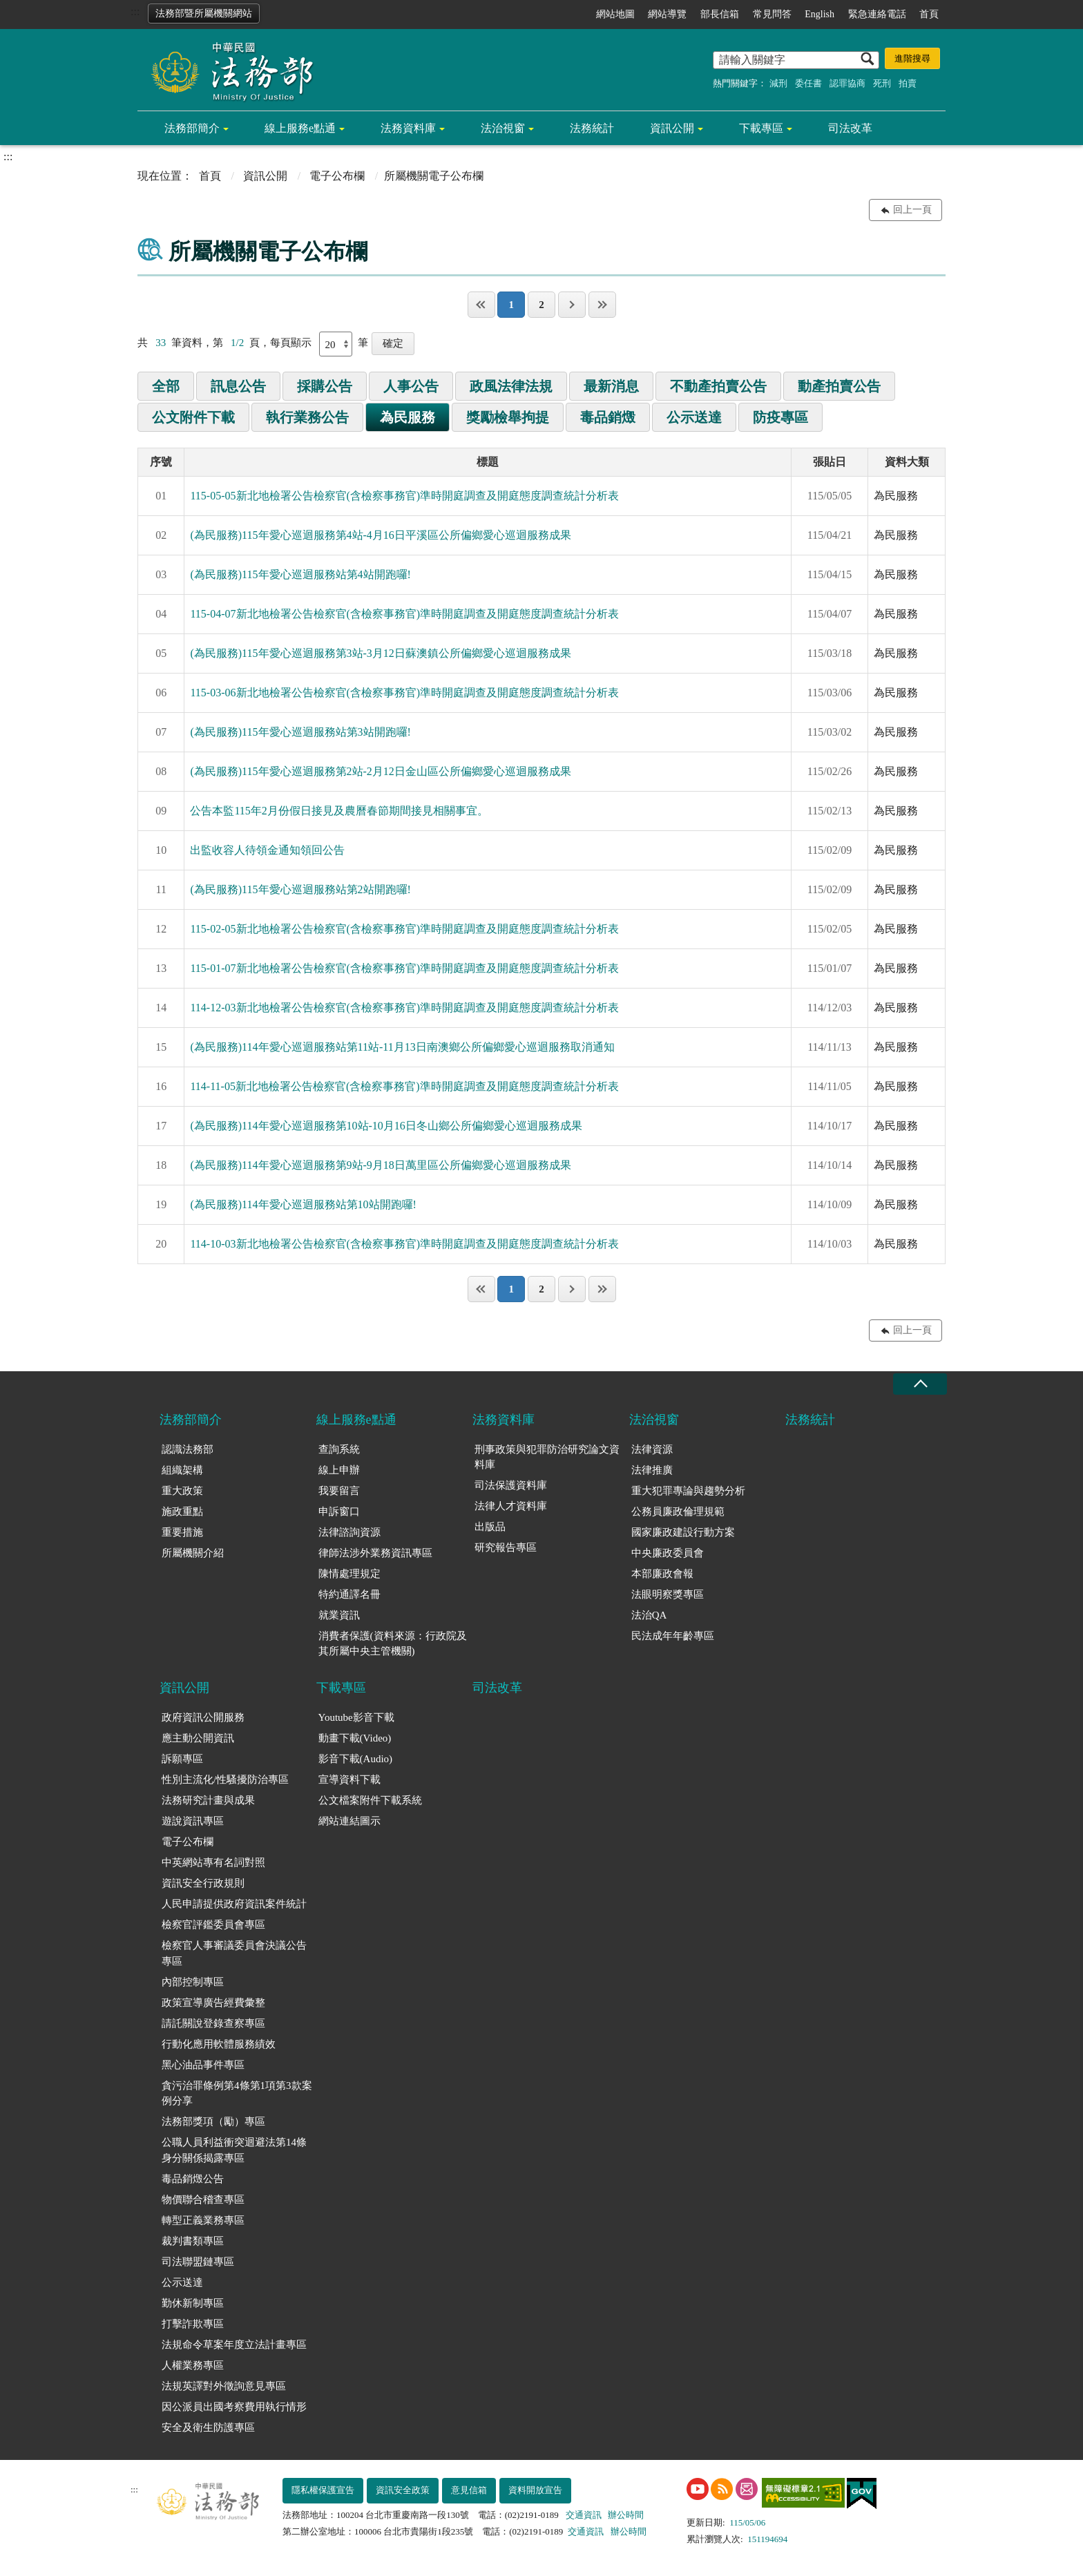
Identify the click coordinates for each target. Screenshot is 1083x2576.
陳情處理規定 (349, 1573)
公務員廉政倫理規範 (678, 1511)
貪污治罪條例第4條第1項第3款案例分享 (237, 2093)
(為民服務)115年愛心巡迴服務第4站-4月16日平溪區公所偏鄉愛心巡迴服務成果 (380, 535)
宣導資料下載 (349, 1779)
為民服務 (407, 417)
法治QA (649, 1615)
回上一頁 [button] (912, 209)
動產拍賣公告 (839, 386)
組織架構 (182, 1470)
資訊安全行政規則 (203, 1883)
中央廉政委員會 (667, 1552)
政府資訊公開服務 (203, 1717)
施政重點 (182, 1511)
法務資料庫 (408, 128)
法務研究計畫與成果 (208, 1800)
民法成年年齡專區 (672, 1635)
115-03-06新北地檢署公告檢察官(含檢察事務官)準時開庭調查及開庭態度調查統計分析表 (404, 692)
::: (135, 11)
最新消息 (611, 386)
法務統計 (592, 128)
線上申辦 (339, 1470)
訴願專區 (182, 1758)
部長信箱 (719, 14)
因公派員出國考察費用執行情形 (234, 2406)
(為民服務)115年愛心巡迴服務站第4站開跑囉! (300, 574)
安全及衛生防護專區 (208, 2427)
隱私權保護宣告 (322, 2490)
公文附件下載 (193, 417)
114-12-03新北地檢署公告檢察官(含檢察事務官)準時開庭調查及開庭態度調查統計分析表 (404, 1007)
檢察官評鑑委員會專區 (213, 1924)
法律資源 (652, 1449)
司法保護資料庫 (511, 1485)
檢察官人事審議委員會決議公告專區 (234, 1953)
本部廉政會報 (662, 1573)
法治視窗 (503, 128)
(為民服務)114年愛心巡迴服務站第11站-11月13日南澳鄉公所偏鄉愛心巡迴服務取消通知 (402, 1047)
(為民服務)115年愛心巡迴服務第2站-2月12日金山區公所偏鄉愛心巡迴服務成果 (380, 771)
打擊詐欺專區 (193, 2323)
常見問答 (772, 14)
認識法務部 (187, 1449)
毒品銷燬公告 (193, 2178)
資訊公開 (672, 128)
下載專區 (761, 128)
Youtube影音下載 (356, 1717)
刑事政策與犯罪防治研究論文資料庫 (547, 1457)
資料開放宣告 (535, 2490)
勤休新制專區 (193, 2303)
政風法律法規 (511, 386)
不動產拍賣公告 (718, 386)
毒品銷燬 (607, 417)
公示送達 (694, 417)
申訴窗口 (339, 1511)
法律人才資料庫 (511, 1505)
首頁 (929, 14)
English (819, 14)
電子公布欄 (337, 176)
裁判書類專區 (193, 2240)
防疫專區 (780, 417)
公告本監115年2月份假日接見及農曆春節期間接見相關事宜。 (339, 811)
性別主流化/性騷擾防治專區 (225, 1779)
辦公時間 (626, 2515)
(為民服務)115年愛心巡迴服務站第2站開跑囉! (300, 889)
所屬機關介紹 (193, 1552)
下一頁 (572, 305)
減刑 (778, 83)
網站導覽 (667, 14)
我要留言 (339, 1490)
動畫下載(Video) (355, 1738)
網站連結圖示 (349, 1820)
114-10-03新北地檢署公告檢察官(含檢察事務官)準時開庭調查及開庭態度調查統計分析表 (404, 1244)
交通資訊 (584, 2515)
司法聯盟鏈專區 (198, 2261)
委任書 (808, 83)
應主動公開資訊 (198, 1738)
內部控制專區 (193, 1981)
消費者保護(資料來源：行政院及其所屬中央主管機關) (392, 1643)
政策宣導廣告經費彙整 (213, 2002)
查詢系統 (339, 1449)
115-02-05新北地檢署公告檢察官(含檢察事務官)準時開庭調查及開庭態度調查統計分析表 (404, 929)
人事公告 (411, 386)
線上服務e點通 (300, 128)
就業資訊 (339, 1615)
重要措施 (182, 1532)
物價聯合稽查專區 (203, 2199)
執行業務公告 (307, 417)
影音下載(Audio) (355, 1758)
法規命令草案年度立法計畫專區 (234, 2344)
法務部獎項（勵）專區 (213, 2121)
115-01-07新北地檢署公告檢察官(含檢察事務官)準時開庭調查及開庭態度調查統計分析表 (404, 968)
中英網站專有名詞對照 (213, 1862)
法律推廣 (652, 1470)
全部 (166, 386)
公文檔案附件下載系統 (370, 1800)
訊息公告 (238, 386)
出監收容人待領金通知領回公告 (267, 850)
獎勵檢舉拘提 (507, 417)
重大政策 (182, 1490)
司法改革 (850, 128)
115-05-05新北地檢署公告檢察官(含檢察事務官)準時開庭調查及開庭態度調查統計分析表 (404, 496)
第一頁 (481, 305)
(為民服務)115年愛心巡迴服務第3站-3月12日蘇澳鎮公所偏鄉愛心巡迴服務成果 (380, 653)
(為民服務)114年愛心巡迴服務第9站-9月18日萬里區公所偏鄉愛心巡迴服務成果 (380, 1165)
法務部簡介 (192, 128)
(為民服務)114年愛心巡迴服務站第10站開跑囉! (303, 1204)
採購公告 (324, 386)
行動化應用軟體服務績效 (219, 2044)
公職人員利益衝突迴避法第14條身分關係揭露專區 (234, 2150)
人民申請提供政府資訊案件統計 (234, 1903)
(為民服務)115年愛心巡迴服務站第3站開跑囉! (300, 732)
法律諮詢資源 (349, 1532)
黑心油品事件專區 (203, 2064)
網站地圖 (615, 14)
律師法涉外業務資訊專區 (375, 1552)
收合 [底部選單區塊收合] (920, 1384)
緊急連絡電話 (877, 14)
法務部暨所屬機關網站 (203, 13)
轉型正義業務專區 (203, 2220)
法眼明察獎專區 (667, 1594)
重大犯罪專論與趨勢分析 (688, 1490)
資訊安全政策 (403, 2490)
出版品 (490, 1526)
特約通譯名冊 (349, 1594)
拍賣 (908, 83)
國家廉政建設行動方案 (683, 1532)
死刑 (882, 83)
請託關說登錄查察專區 (213, 2023)
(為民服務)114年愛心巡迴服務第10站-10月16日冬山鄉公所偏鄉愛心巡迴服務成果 (386, 1126)
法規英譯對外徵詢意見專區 (224, 2386)
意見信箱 (469, 2490)
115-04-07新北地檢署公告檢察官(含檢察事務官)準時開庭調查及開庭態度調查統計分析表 (404, 614)
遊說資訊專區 (193, 1820)
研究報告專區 (506, 1547)
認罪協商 (847, 83)
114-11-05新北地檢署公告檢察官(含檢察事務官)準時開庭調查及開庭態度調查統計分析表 (404, 1086)
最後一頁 (602, 305)
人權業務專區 (193, 2365)
